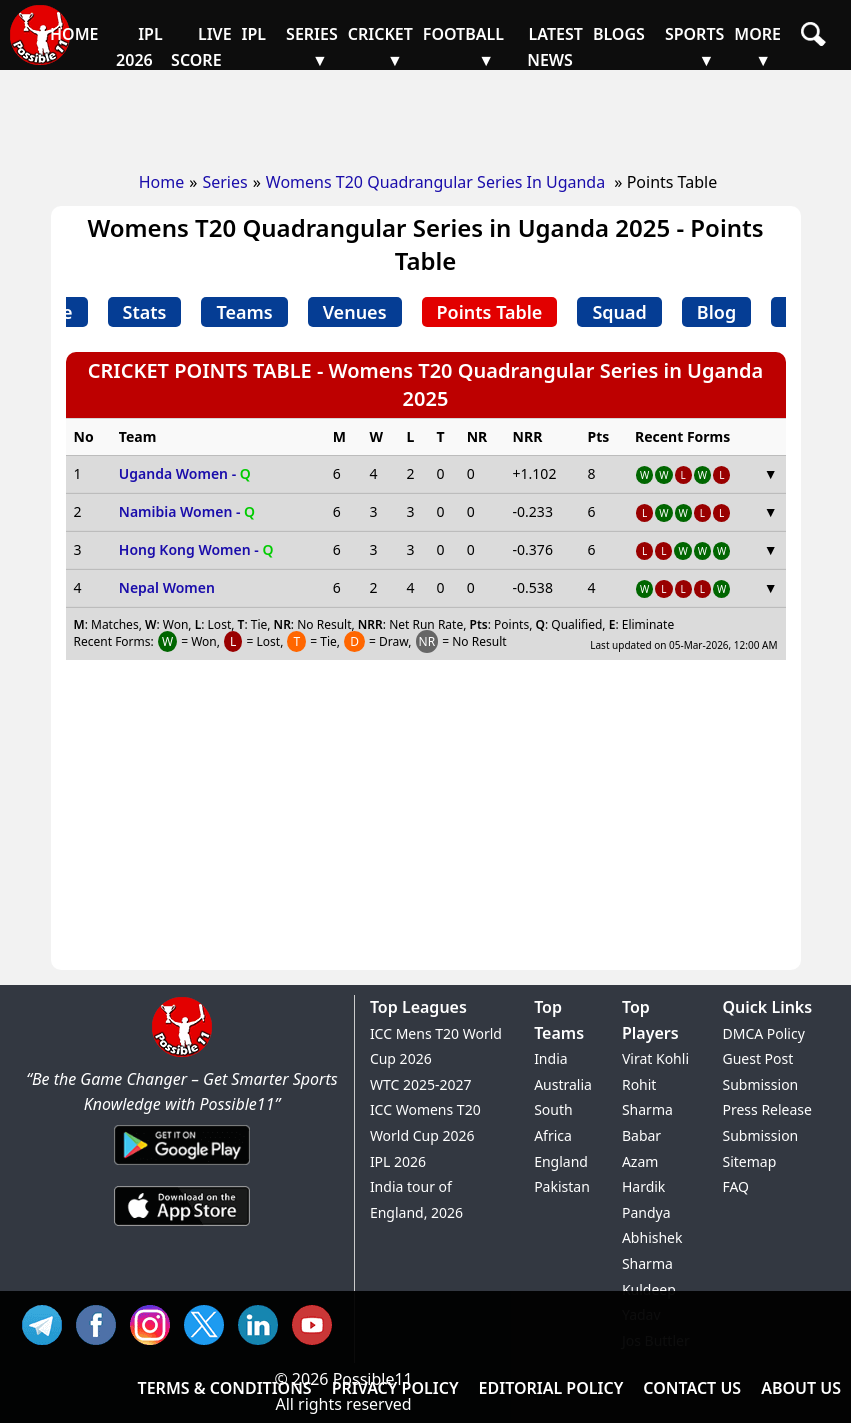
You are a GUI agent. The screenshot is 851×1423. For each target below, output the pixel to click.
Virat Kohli (655, 1058)
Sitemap (749, 1161)
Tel (47, 1322)
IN (263, 1322)
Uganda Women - (185, 473)
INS (155, 1322)
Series (224, 182)
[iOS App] (182, 1227)
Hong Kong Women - (196, 549)
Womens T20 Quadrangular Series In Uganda (438, 182)
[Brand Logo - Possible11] (182, 1053)
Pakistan (562, 1186)
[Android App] (182, 1166)
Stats (145, 312)
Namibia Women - (187, 511)
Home (162, 182)
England (561, 1161)
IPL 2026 (398, 1161)
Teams (244, 312)
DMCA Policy (763, 1033)
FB (101, 1322)
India (550, 1058)
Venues (355, 312)
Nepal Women (167, 587)
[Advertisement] (426, 115)
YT (317, 1322)
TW (209, 1322)
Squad (619, 312)
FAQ (735, 1186)
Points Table (490, 312)
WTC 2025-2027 (421, 1084)
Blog (716, 312)
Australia (563, 1084)
